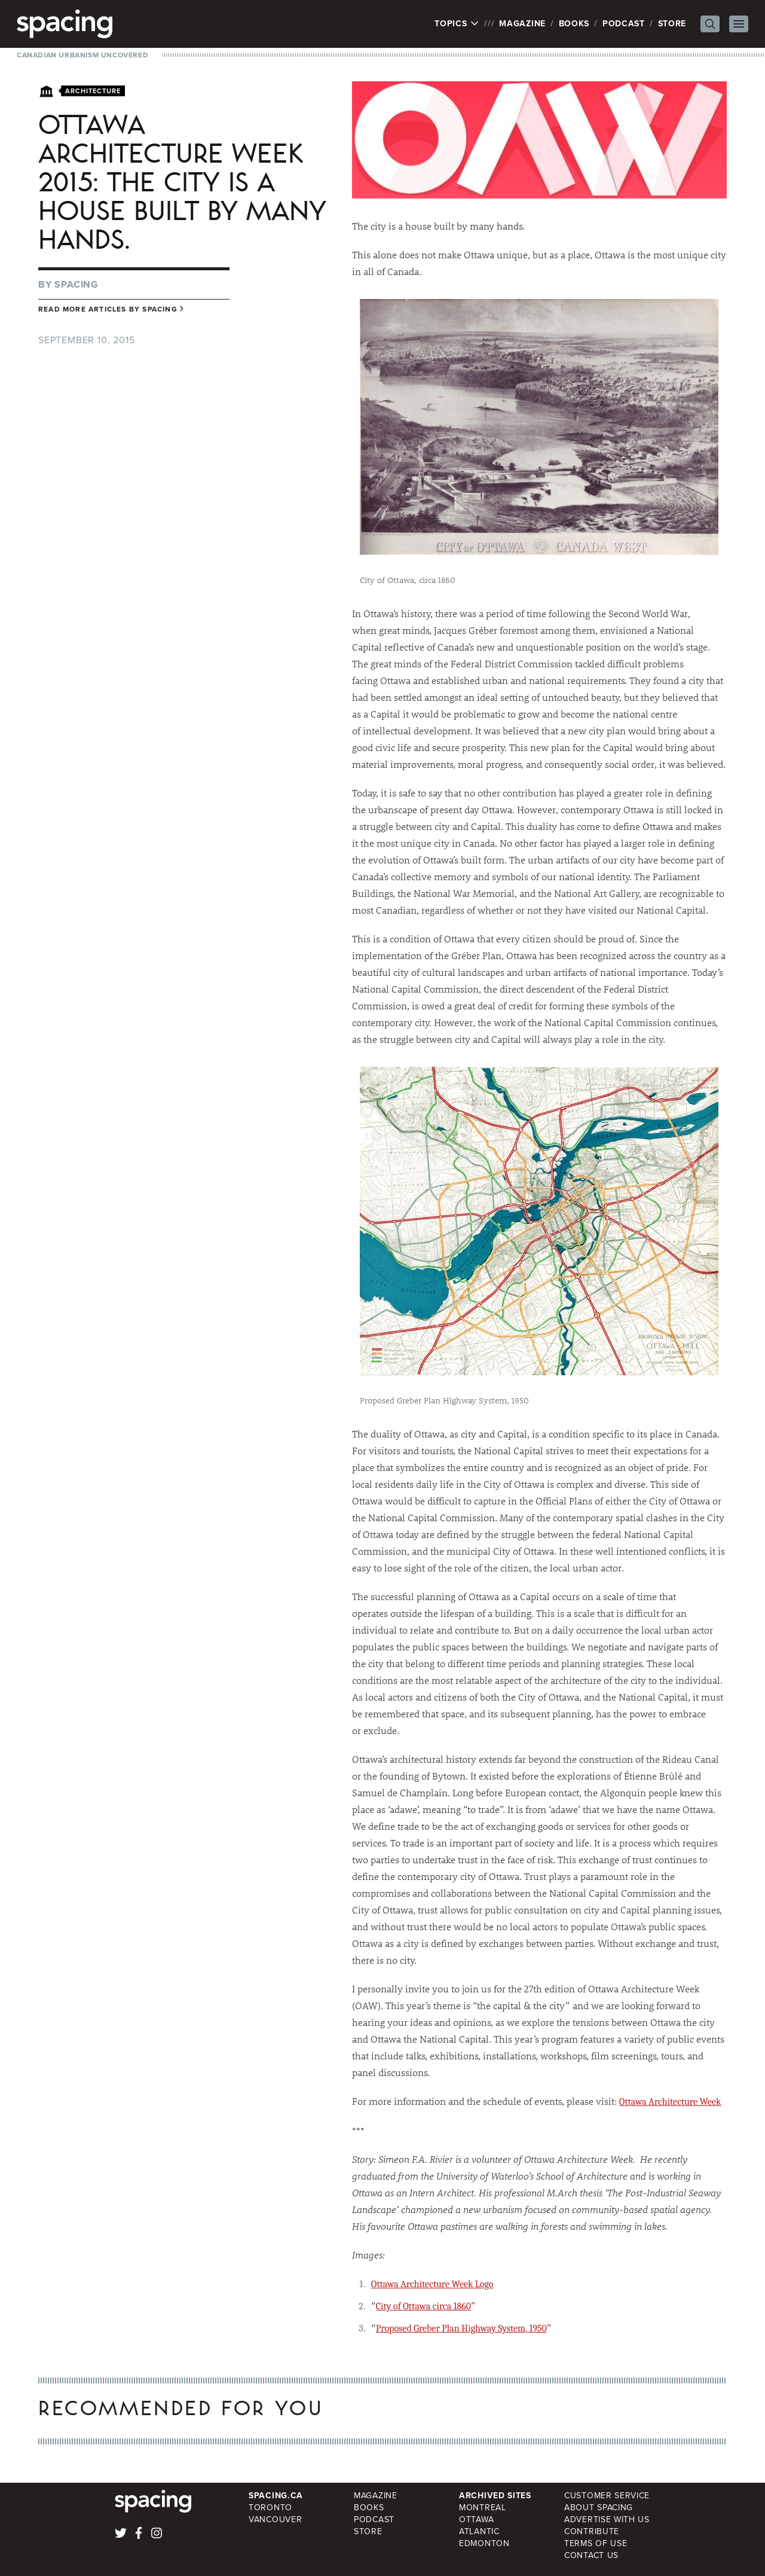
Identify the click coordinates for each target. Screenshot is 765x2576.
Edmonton (484, 2543)
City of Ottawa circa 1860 (423, 2306)
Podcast (623, 23)
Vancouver (275, 2519)
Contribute (591, 2531)
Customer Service (607, 2495)
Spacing (76, 284)
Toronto (270, 2507)
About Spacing (598, 2507)
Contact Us (591, 2555)
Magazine (522, 23)
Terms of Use (595, 2543)
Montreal (482, 2507)
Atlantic (479, 2531)
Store (672, 23)
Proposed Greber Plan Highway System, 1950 (461, 2328)
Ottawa (476, 2519)
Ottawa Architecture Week (670, 2101)
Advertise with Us (607, 2519)
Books (574, 23)
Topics (456, 24)
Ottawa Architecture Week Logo (432, 2284)
